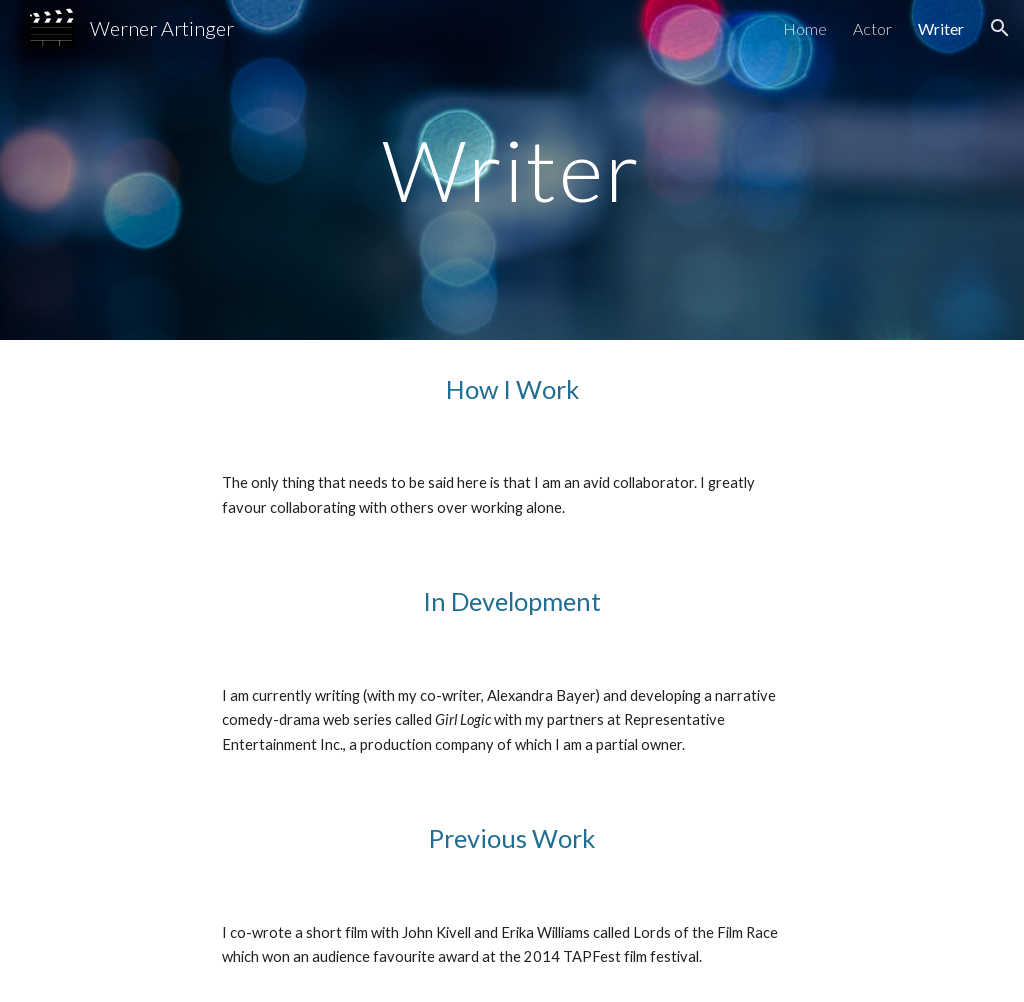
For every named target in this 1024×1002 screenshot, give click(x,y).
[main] (511, 169)
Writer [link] (941, 28)
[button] (1000, 28)
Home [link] (805, 28)
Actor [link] (872, 28)
